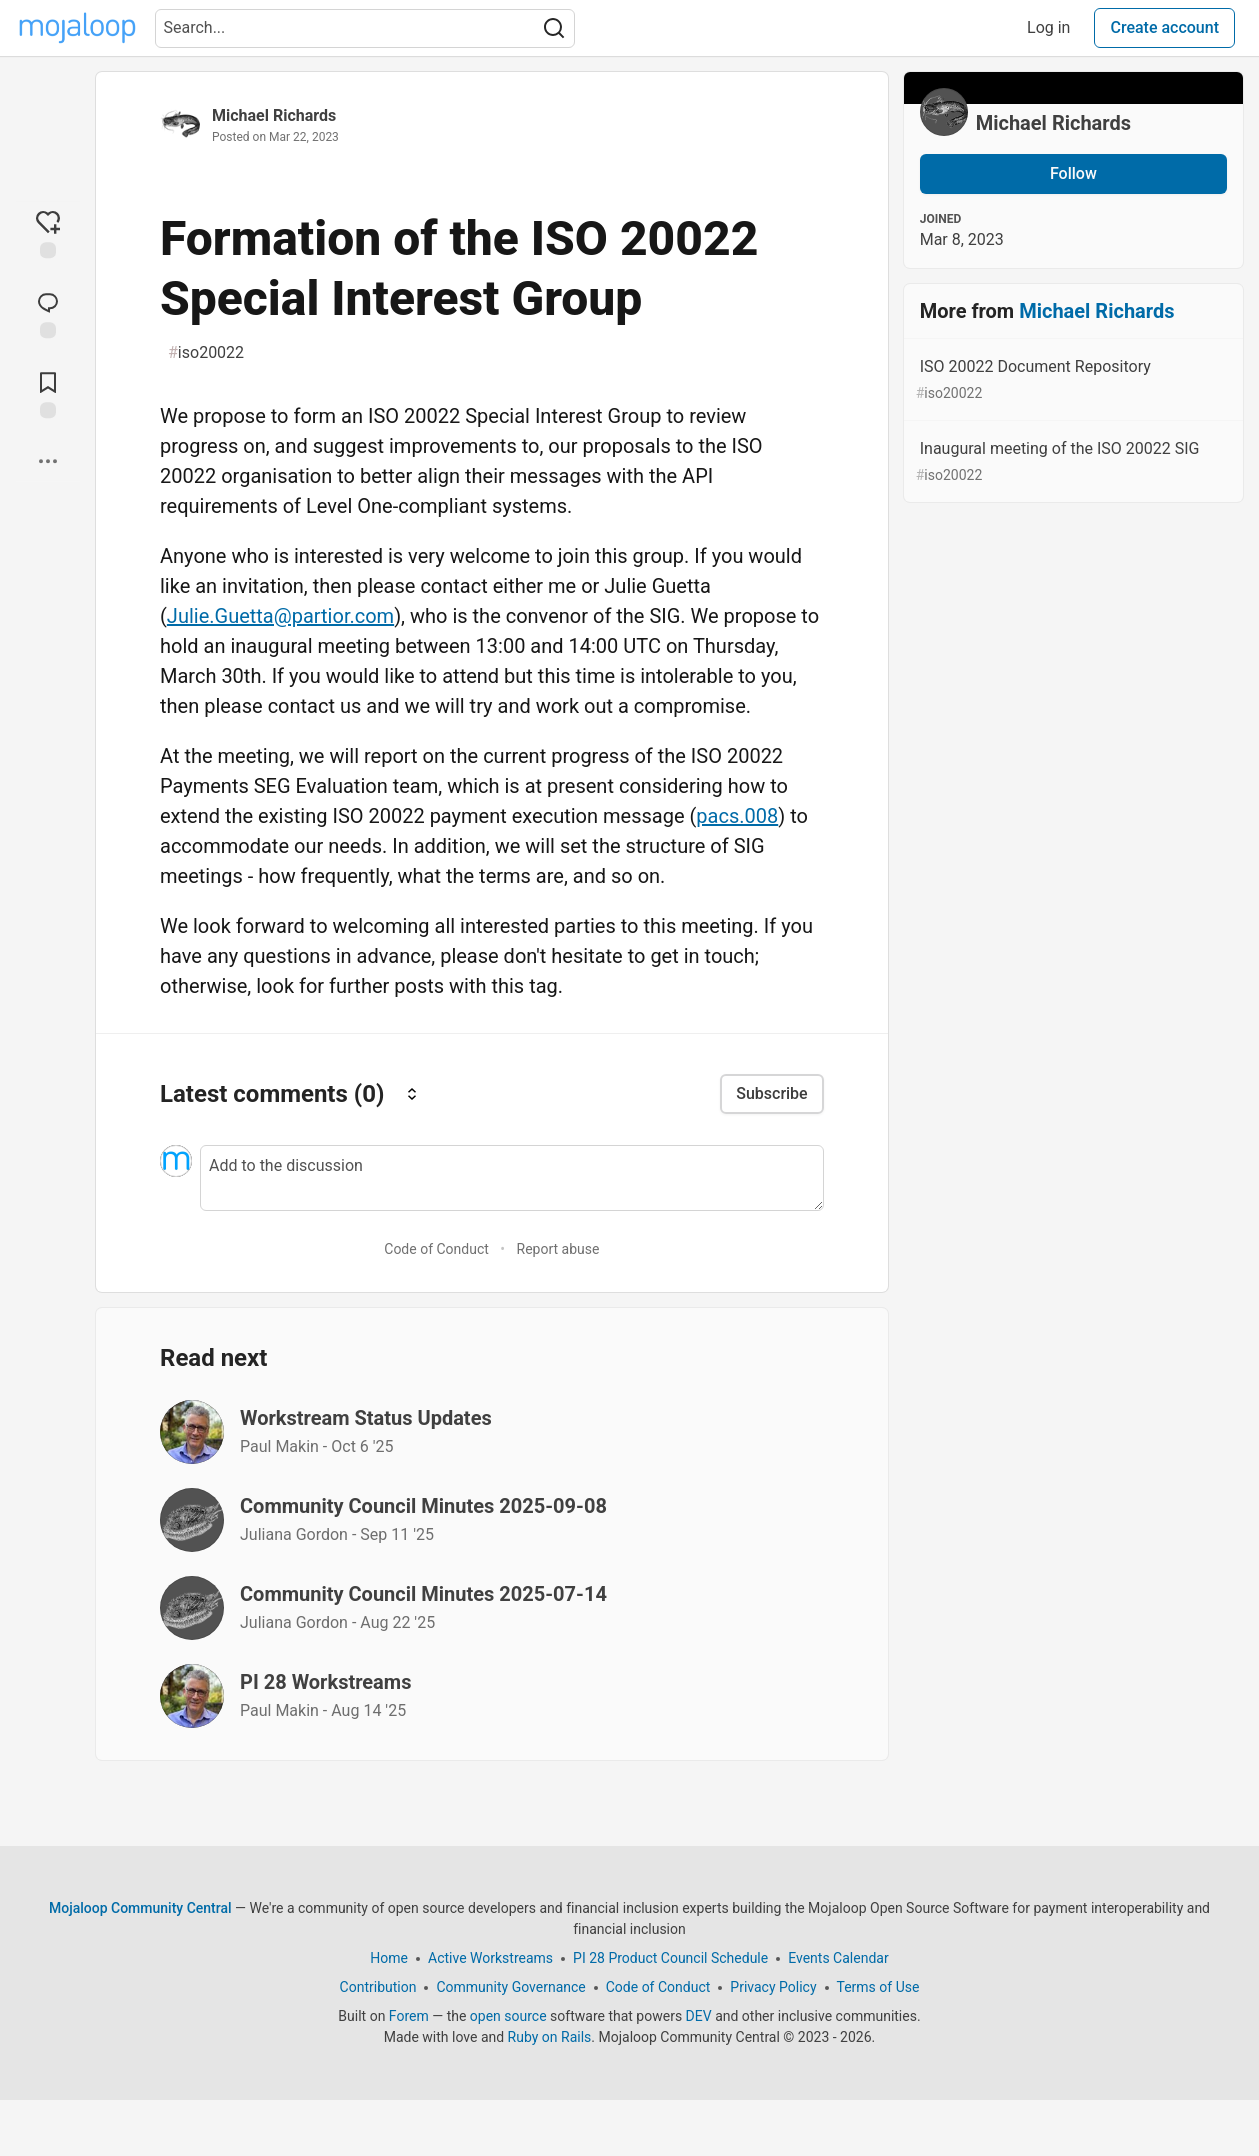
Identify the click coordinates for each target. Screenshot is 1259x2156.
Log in (1048, 27)
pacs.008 (737, 816)
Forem (409, 2016)
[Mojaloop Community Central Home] (77, 28)
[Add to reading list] (48, 393)
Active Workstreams (490, 1958)
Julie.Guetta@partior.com (280, 616)
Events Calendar (838, 1958)
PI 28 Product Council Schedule (670, 1958)
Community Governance (510, 1987)
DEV (699, 2016)
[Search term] (365, 28)
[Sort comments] (412, 1093)
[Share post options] (48, 461)
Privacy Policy (773, 1987)
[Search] (554, 28)
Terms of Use (878, 1987)
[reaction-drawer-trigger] (48, 233)
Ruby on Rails (550, 2037)
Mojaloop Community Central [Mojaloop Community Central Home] (140, 1908)
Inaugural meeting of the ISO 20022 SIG (1071, 462)
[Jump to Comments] (48, 313)
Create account (1164, 27)
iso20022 (206, 353)
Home (389, 1958)
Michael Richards (274, 115)
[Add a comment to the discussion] (512, 1178)
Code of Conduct (436, 1249)
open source (508, 2016)
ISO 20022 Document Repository (1071, 380)
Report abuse (558, 1249)
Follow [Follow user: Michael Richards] (1073, 173)
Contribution (378, 1987)
